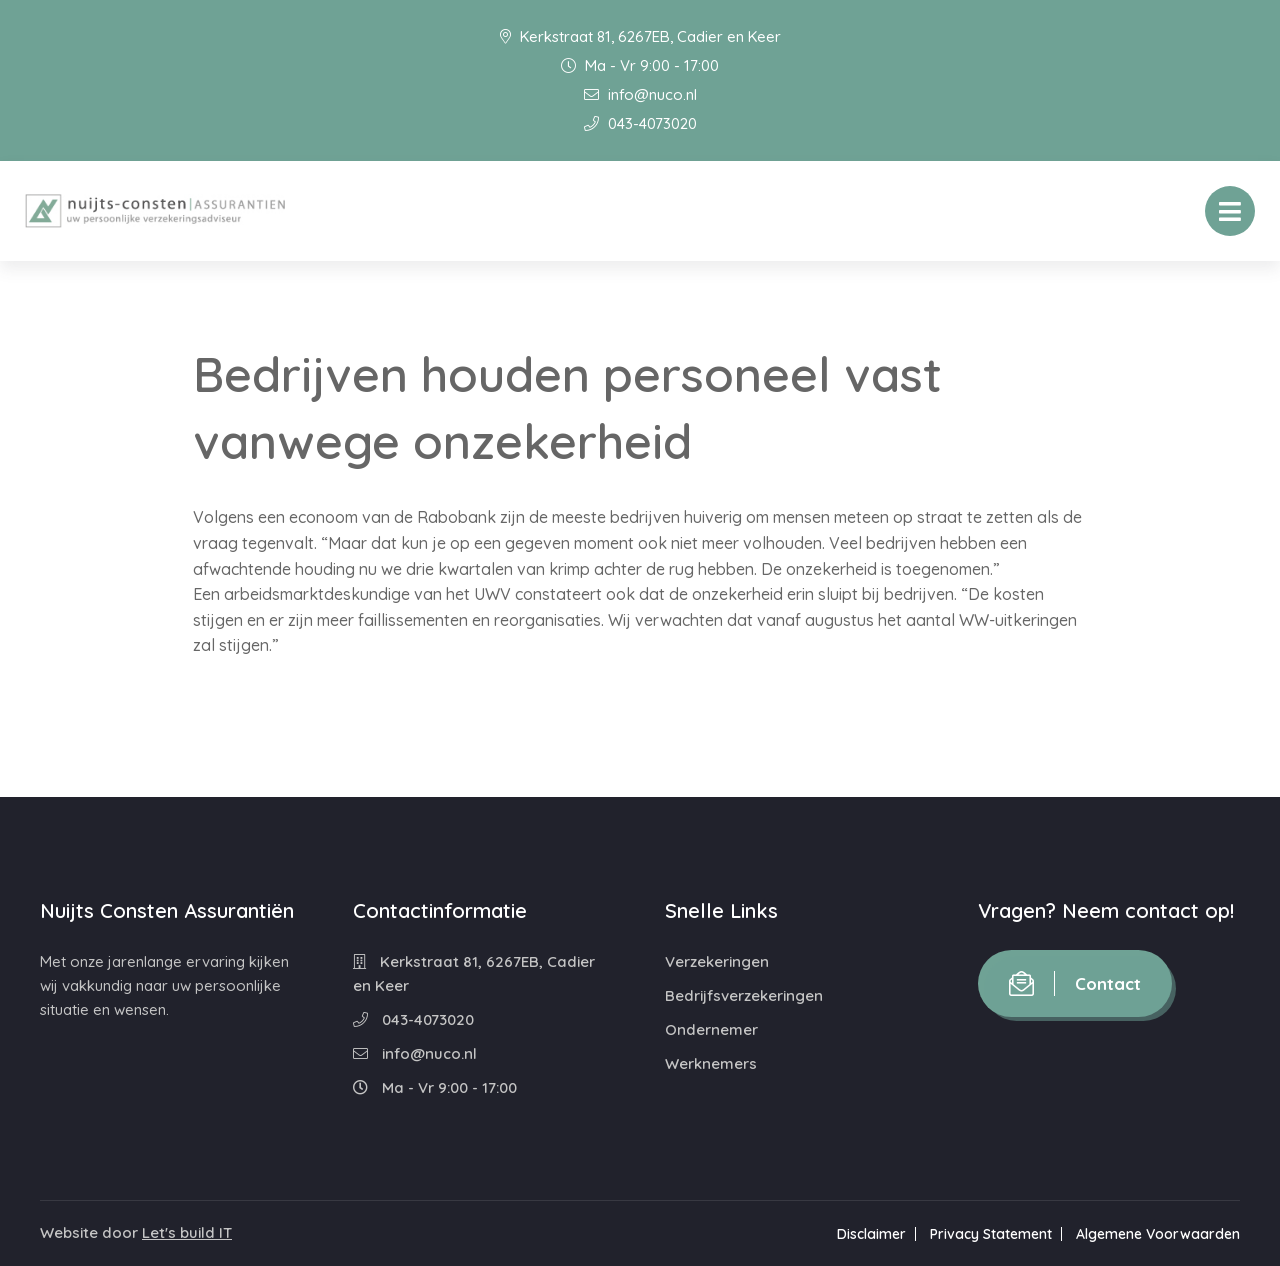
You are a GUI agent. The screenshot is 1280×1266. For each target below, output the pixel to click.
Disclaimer (871, 1234)
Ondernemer (711, 1029)
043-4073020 (640, 123)
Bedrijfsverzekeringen (744, 995)
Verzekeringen (717, 961)
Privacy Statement (991, 1234)
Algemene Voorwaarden (1158, 1234)
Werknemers (711, 1063)
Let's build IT (187, 1232)
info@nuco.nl (640, 94)
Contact (1075, 983)
